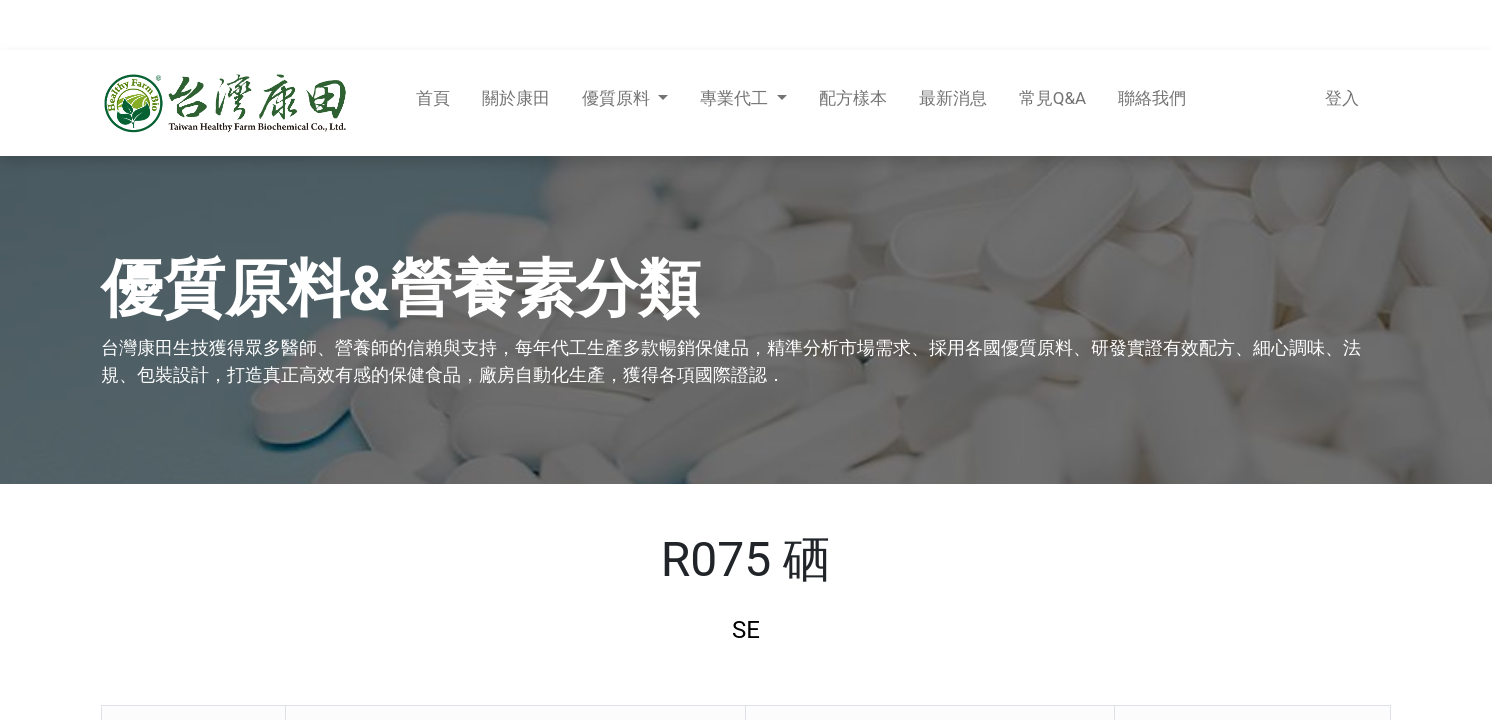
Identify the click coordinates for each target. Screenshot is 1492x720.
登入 (1342, 98)
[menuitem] (433, 103)
